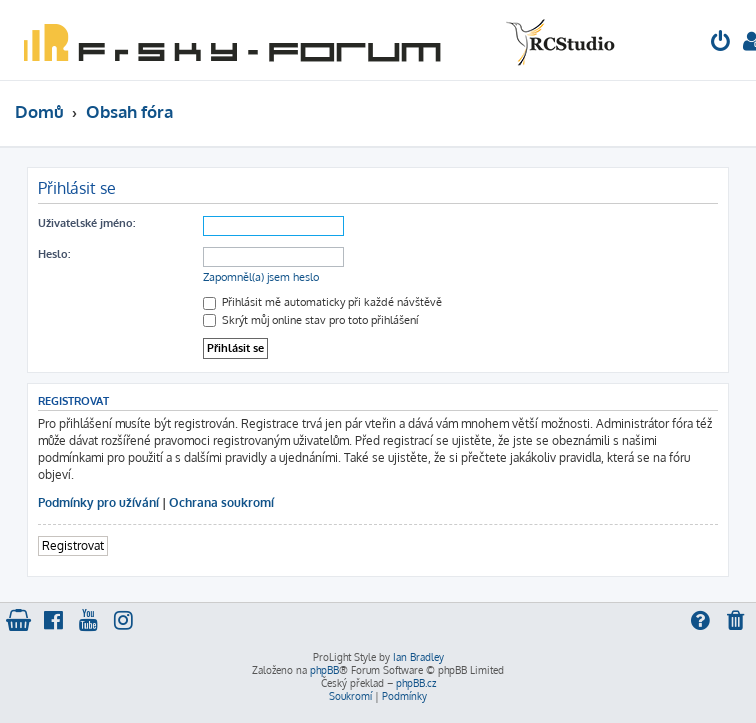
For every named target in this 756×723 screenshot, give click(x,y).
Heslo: (54, 254)
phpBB (324, 670)
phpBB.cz (416, 683)
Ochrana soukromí (221, 502)
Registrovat (73, 545)
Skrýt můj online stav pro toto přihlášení (310, 320)
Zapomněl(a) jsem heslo (261, 277)
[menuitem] (721, 43)
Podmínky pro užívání (98, 502)
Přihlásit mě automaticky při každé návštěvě (322, 302)
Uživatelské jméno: (86, 223)
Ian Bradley (418, 657)
